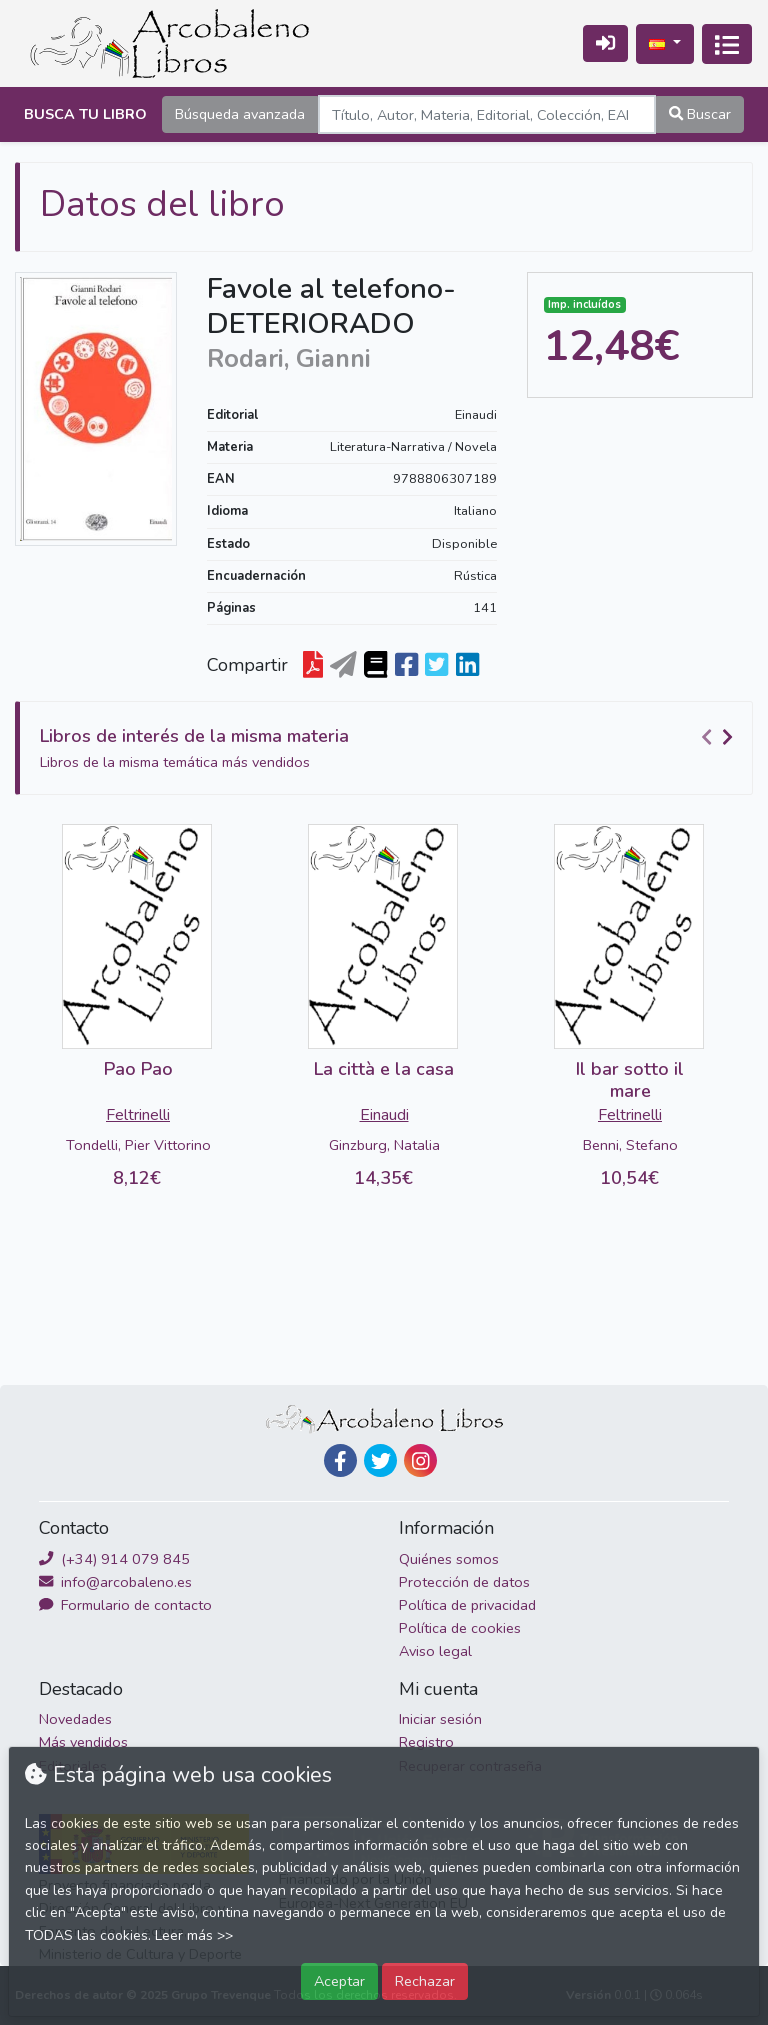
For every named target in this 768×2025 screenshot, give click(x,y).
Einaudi (476, 415)
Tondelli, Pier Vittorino (138, 1145)
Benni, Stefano (630, 1145)
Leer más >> (194, 1935)
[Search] (487, 114)
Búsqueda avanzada (240, 114)
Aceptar (339, 1981)
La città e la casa (384, 1069)
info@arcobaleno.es (115, 1582)
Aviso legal (435, 1651)
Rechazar (425, 1981)
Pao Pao (138, 1069)
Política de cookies (460, 1628)
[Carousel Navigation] (720, 737)
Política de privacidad (467, 1605)
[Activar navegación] (727, 44)
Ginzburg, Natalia (384, 1145)
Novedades (75, 1719)
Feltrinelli (138, 1115)
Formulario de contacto (125, 1605)
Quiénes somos (449, 1559)
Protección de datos (464, 1582)
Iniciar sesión (440, 1719)
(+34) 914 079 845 (114, 1559)
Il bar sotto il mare (630, 1080)
